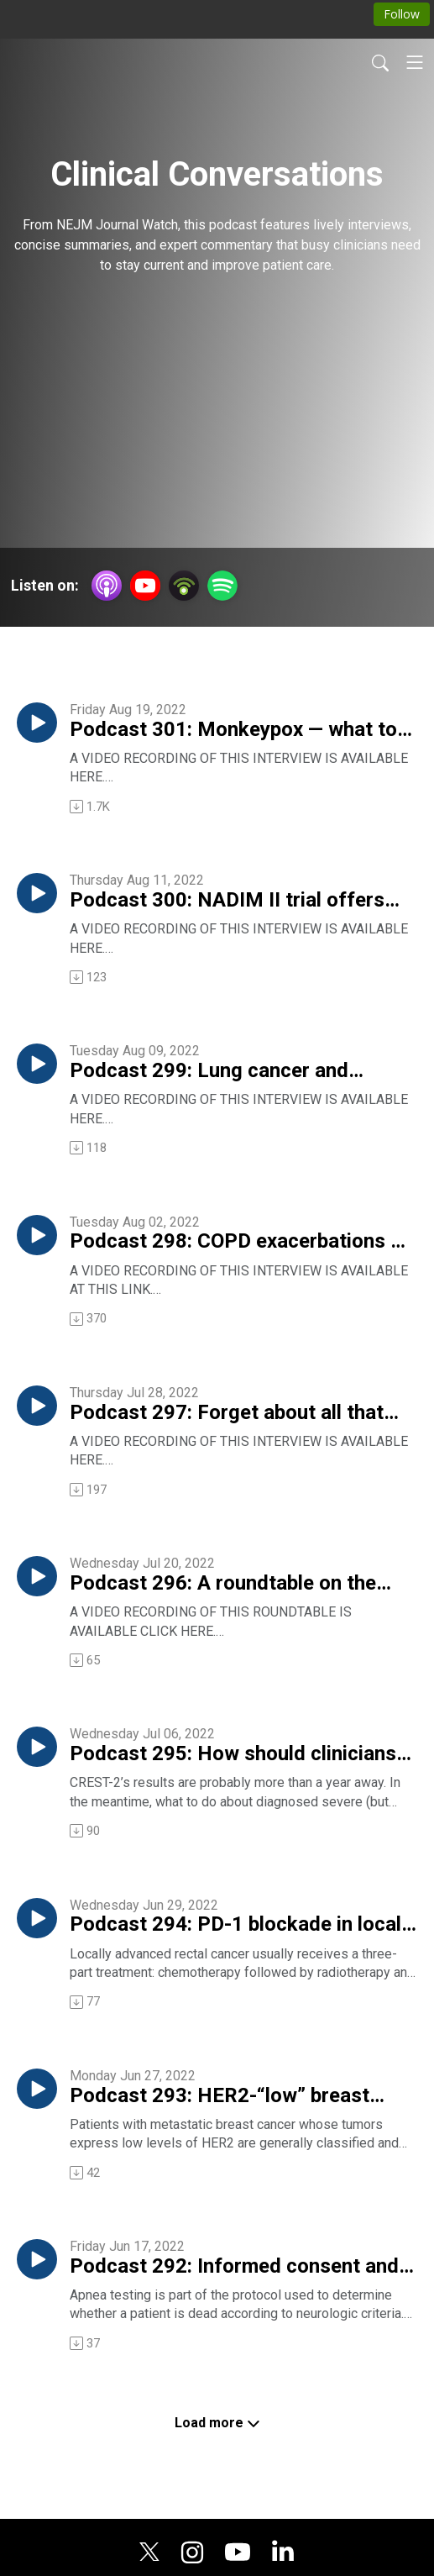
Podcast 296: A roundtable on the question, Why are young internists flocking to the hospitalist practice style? (228, 1583)
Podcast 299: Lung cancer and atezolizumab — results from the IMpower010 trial (217, 1071)
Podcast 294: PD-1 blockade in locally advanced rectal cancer (243, 1924)
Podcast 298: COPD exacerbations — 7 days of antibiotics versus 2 (237, 1241)
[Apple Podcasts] (107, 584)
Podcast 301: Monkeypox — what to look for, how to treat (233, 730)
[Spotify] (222, 584)
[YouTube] (145, 585)
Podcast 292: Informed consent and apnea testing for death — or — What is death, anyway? (235, 2266)
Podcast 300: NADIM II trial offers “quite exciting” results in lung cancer (240, 900)
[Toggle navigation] (414, 62)
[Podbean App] (184, 584)
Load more (217, 2423)
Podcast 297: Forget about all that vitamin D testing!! (227, 1413)
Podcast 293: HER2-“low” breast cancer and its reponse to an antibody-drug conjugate (219, 2096)
